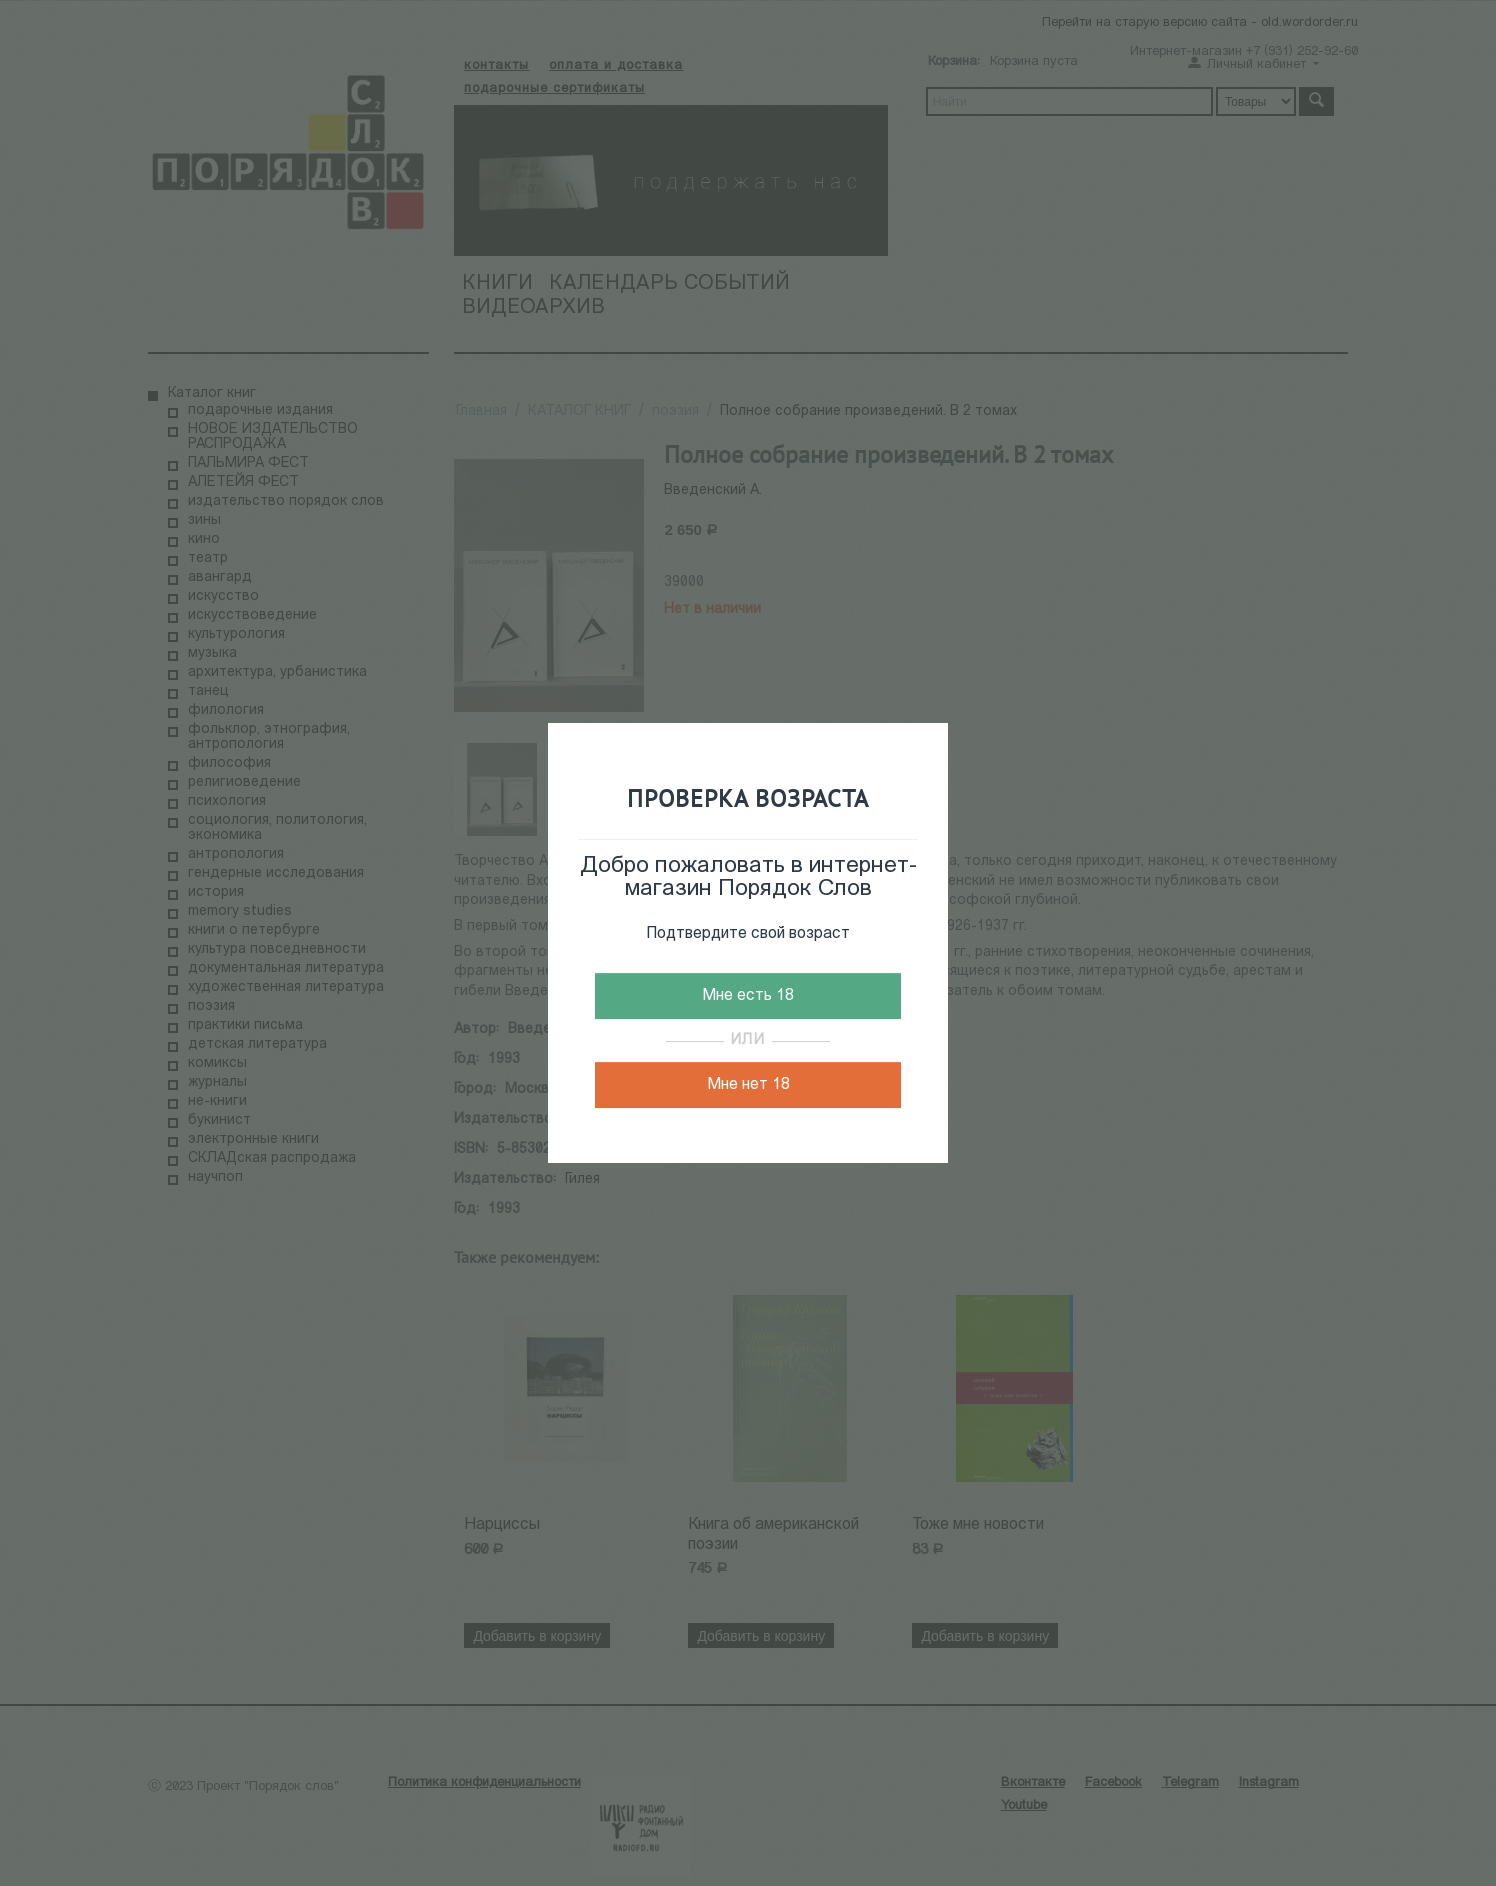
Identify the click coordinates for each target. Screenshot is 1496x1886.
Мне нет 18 (748, 1085)
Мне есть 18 (748, 996)
